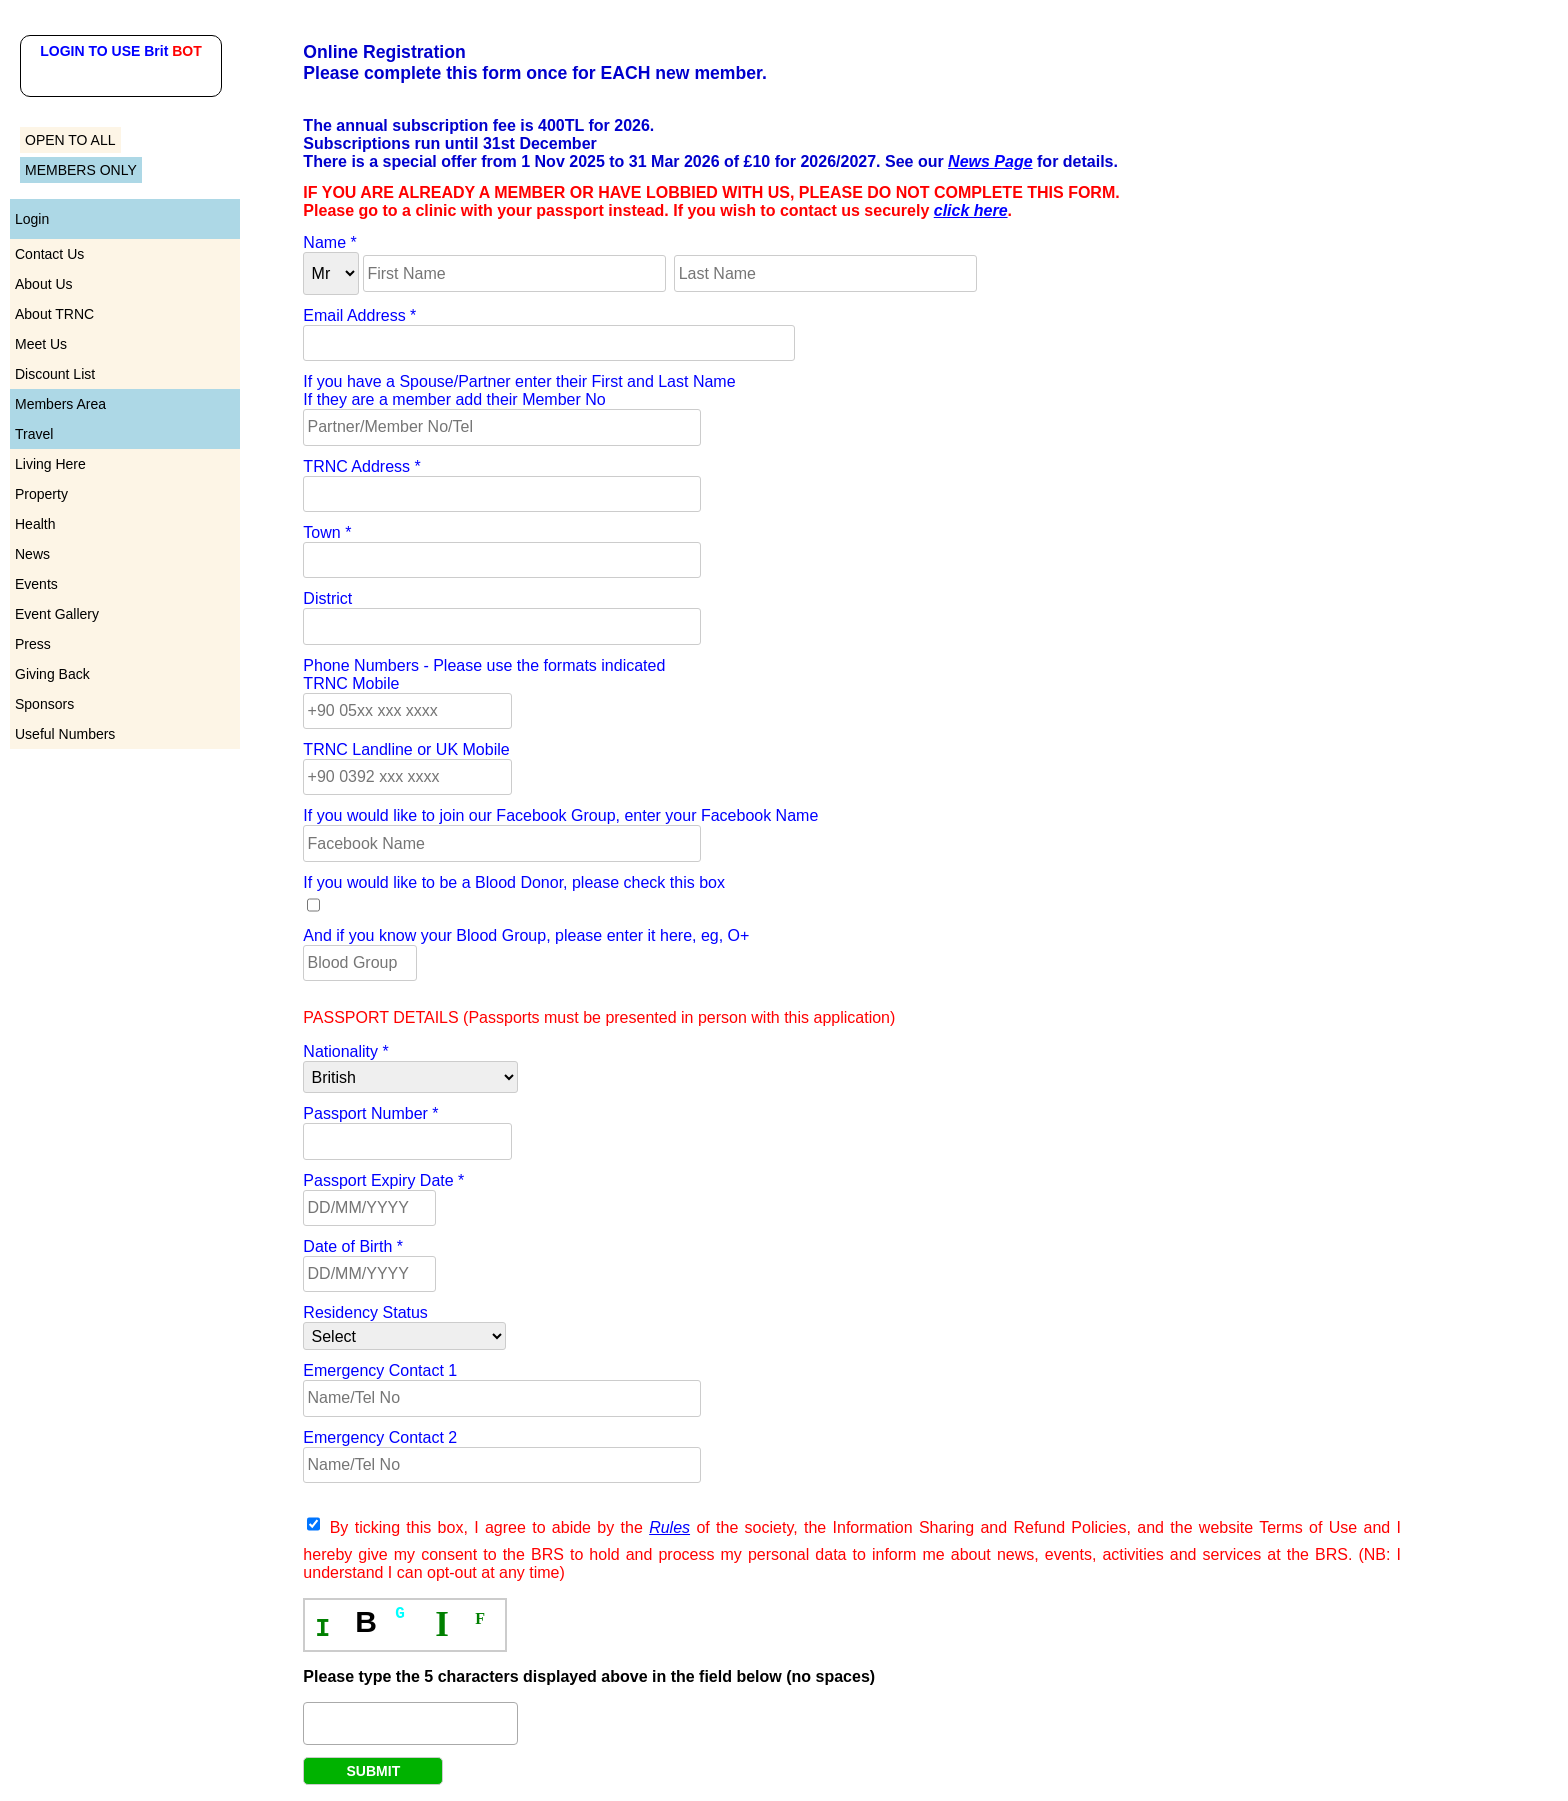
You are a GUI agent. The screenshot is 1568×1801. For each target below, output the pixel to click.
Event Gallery (57, 614)
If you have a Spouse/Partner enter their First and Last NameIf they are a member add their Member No (519, 390)
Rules (669, 1527)
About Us (44, 284)
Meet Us (41, 344)
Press (33, 644)
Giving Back (52, 674)
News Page (990, 161)
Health (35, 524)
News (32, 554)
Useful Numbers (65, 734)
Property (41, 494)
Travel (34, 434)
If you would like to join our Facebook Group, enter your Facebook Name (560, 815)
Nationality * (345, 1051)
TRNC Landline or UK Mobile (406, 749)
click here (971, 210)
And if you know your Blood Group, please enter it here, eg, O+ (526, 935)
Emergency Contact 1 (380, 1370)
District (327, 598)
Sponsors (44, 704)
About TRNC (54, 314)
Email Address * (359, 315)
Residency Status (365, 1312)
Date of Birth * (353, 1246)
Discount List (55, 374)
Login (32, 219)
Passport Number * (370, 1113)
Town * (327, 532)
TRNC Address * (361, 466)
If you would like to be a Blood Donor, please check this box (514, 882)
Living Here (50, 464)
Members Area (60, 404)
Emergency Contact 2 (380, 1437)
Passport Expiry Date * (383, 1180)
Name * (329, 242)
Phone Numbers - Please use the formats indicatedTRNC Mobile (484, 674)
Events (36, 584)
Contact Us (49, 254)
